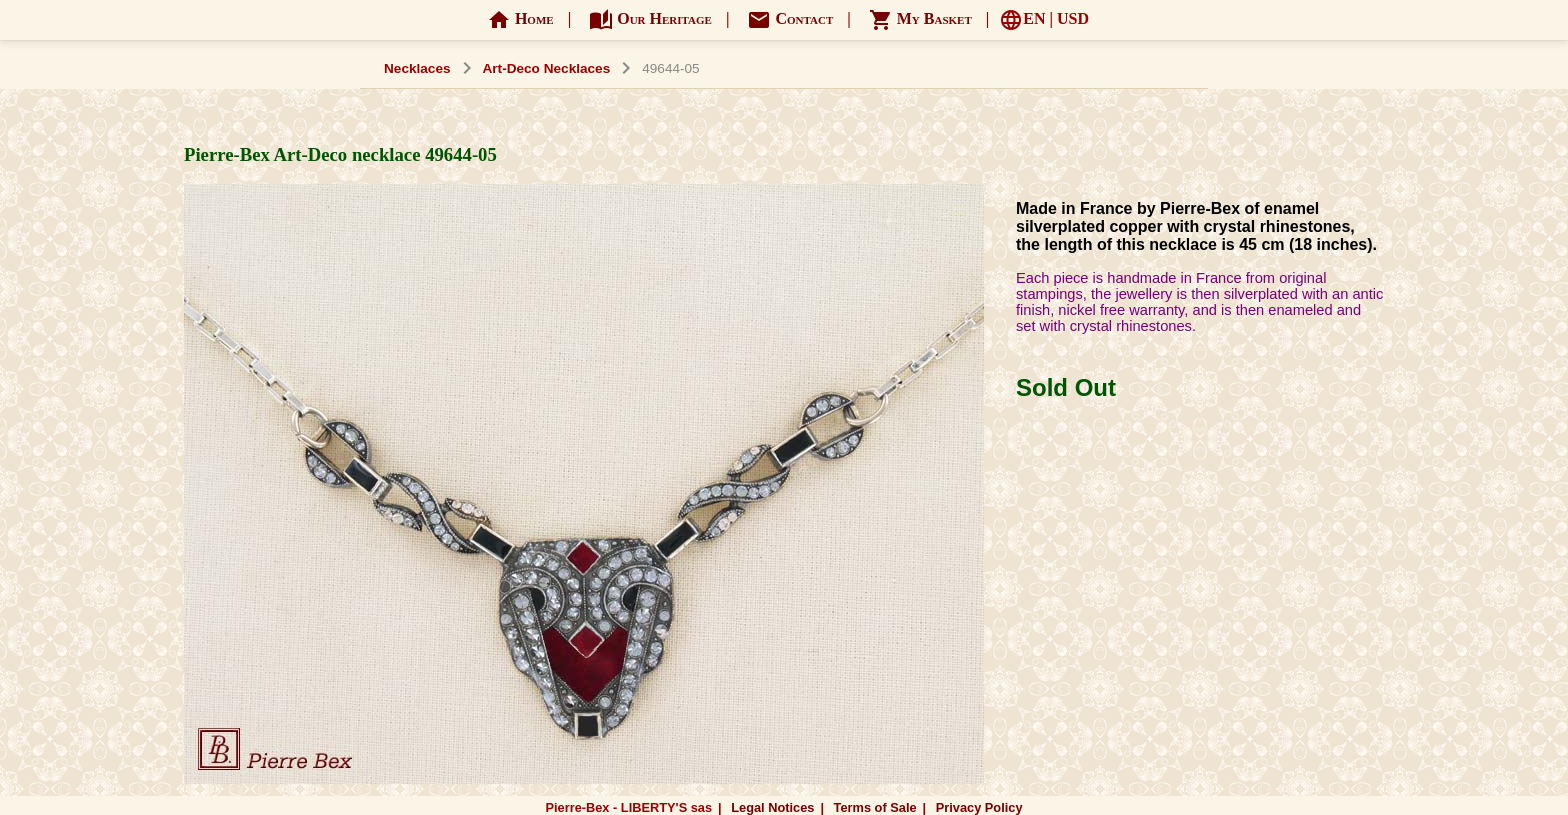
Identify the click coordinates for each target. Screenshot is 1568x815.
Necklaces (417, 68)
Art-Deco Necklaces (547, 68)
